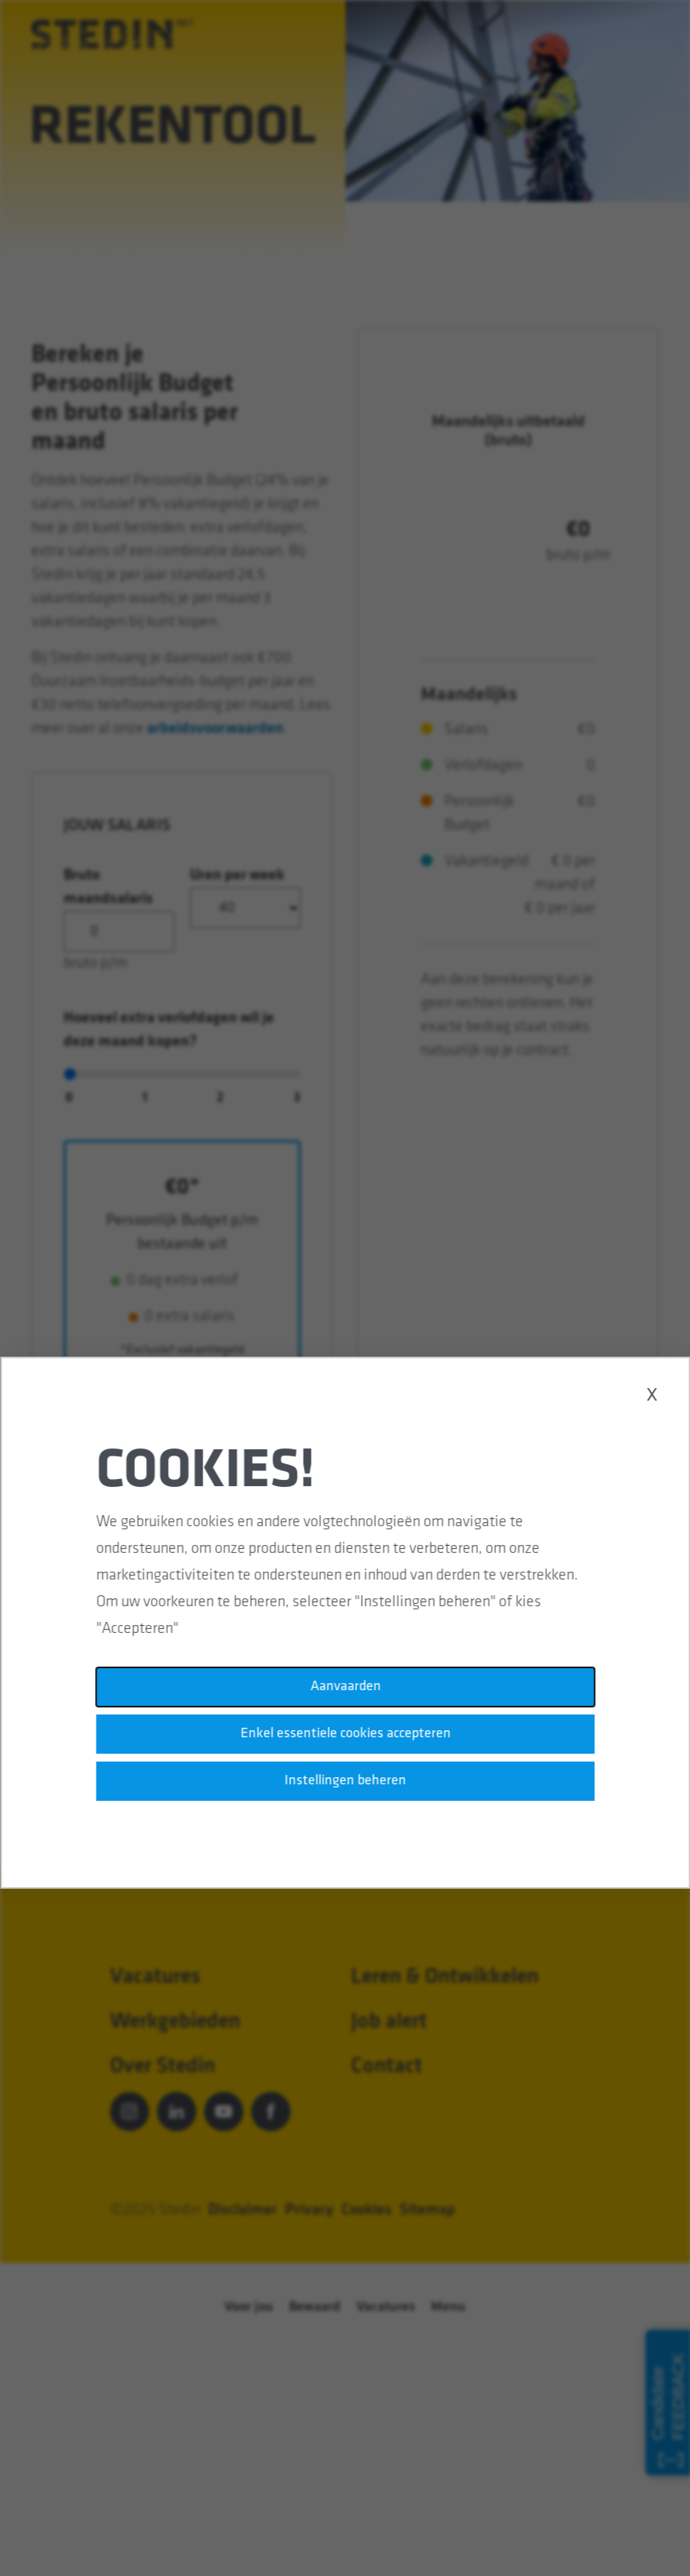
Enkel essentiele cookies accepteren (345, 1735)
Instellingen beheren (345, 1782)
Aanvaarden (345, 1688)
